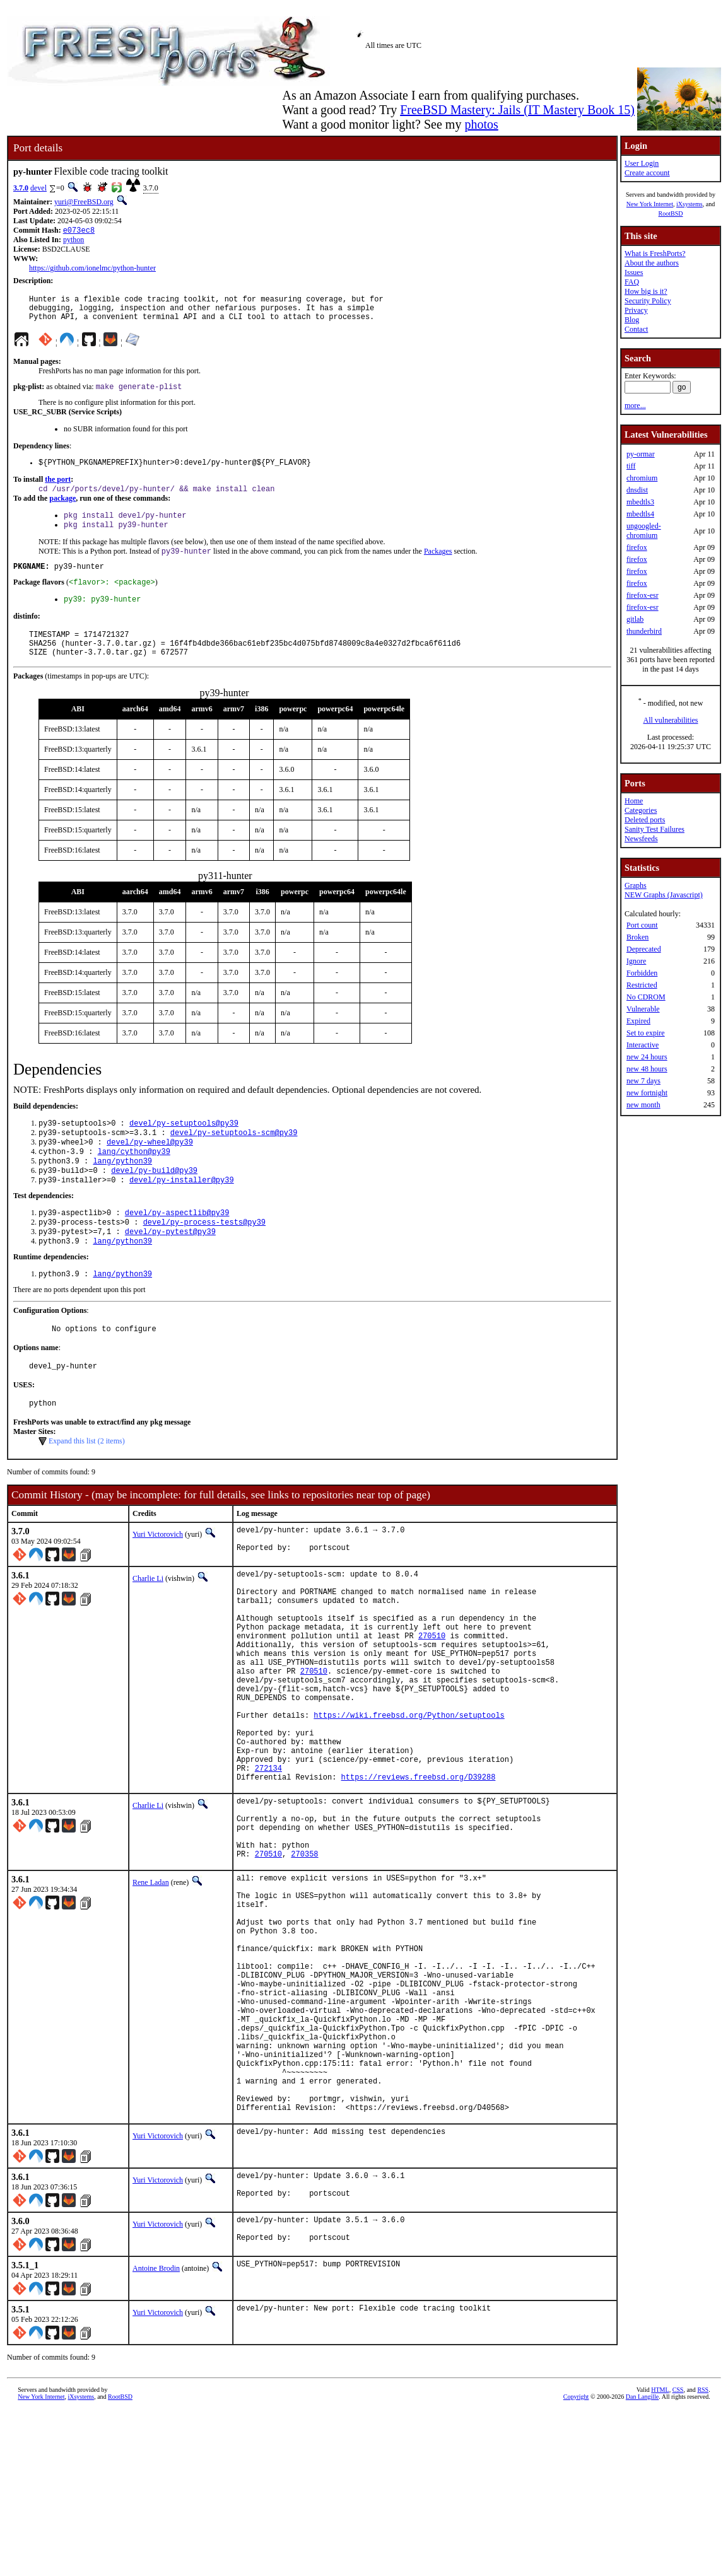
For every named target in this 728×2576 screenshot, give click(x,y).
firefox (636, 547)
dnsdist (637, 490)
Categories (641, 810)
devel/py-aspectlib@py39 (177, 1247)
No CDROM (646, 997)
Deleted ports (645, 819)
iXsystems (689, 204)
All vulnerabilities (670, 720)
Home (634, 800)
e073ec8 (79, 231)
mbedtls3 (640, 502)
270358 (304, 1961)
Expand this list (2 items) (87, 1487)
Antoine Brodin (156, 2433)
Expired (638, 1021)
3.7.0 (20, 188)
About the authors (652, 263)
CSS (678, 2554)
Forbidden (641, 973)
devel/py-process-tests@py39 (204, 1258)
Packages (438, 566)
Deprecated (643, 949)
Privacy (636, 310)
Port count (642, 925)
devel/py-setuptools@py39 (183, 1149)
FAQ (632, 281)
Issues (634, 272)
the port (58, 489)
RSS (702, 2554)
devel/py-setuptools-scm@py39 (234, 1160)
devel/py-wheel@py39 (150, 1170)
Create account (647, 172)
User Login (642, 163)
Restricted (641, 985)
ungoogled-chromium (643, 531)
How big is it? (646, 291)
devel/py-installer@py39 (181, 1213)
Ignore (636, 961)
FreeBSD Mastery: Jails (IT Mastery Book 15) (517, 110)
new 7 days (643, 1080)
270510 (431, 1699)
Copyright (576, 2561)
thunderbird (644, 631)
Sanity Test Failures (654, 829)
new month (643, 1104)
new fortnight (646, 1092)
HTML (660, 2554)
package (62, 509)
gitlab (634, 619)
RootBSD (671, 213)
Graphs (636, 885)
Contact (636, 329)
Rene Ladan (150, 1990)
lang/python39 (122, 1192)
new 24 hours (646, 1056)
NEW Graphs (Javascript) (664, 894)
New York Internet (649, 204)
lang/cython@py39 (134, 1181)
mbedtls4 (640, 514)
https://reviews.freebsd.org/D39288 (418, 1871)
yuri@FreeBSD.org (84, 201)
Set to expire (645, 1033)
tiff (630, 466)
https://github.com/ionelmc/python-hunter (92, 269)
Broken (637, 937)
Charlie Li (147, 1627)
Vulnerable (643, 1009)
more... (635, 405)
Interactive (642, 1044)
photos (481, 124)
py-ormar (640, 454)
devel (38, 188)
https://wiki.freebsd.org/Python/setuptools (409, 1796)
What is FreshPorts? (655, 253)
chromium (641, 478)
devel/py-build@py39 (154, 1203)
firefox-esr (642, 595)
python (73, 240)
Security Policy (648, 300)
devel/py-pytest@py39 (170, 1269)
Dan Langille (642, 2561)
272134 (268, 1860)
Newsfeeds (641, 838)
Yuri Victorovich (157, 1580)
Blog (632, 319)
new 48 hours (646, 1068)
